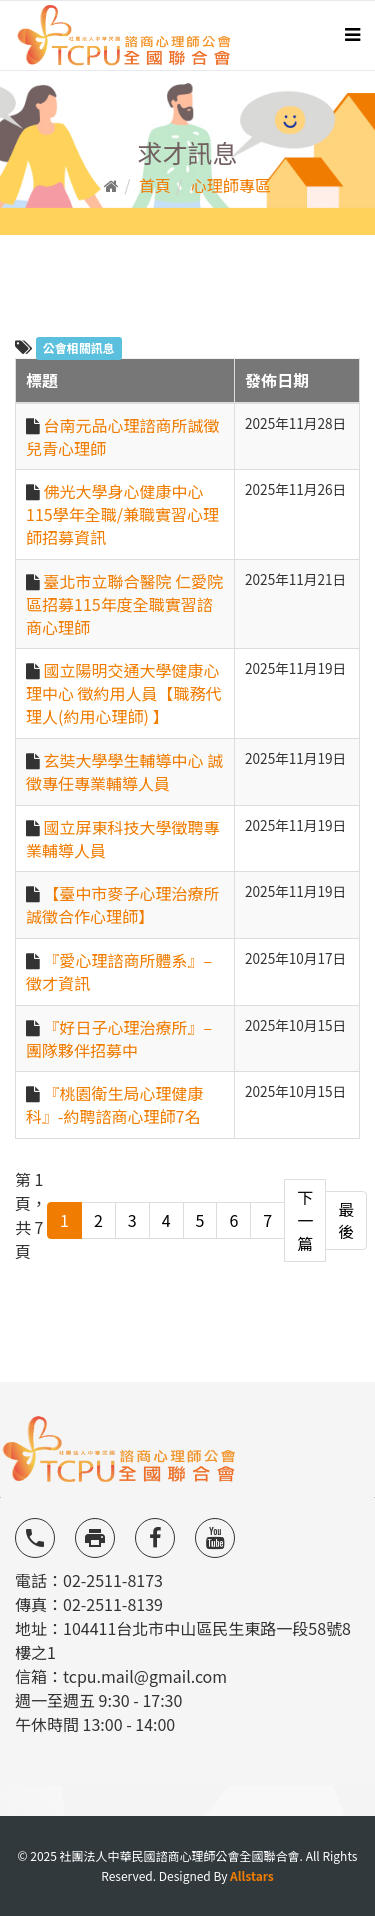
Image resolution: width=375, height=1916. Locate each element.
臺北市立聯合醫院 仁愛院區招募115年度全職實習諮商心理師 (124, 604)
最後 (346, 1220)
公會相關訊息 (79, 347)
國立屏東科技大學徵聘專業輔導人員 (123, 838)
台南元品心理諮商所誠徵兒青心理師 (123, 436)
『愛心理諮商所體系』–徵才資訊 (119, 971)
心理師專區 (231, 185)
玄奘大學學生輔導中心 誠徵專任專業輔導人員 (124, 771)
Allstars (252, 1875)
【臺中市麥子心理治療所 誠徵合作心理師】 (123, 904)
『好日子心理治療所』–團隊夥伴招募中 (119, 1038)
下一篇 (305, 1220)
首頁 (155, 185)
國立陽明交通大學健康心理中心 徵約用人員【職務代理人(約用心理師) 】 (124, 693)
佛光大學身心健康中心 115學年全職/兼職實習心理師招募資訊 (122, 514)
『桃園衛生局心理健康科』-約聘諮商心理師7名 (115, 1104)
